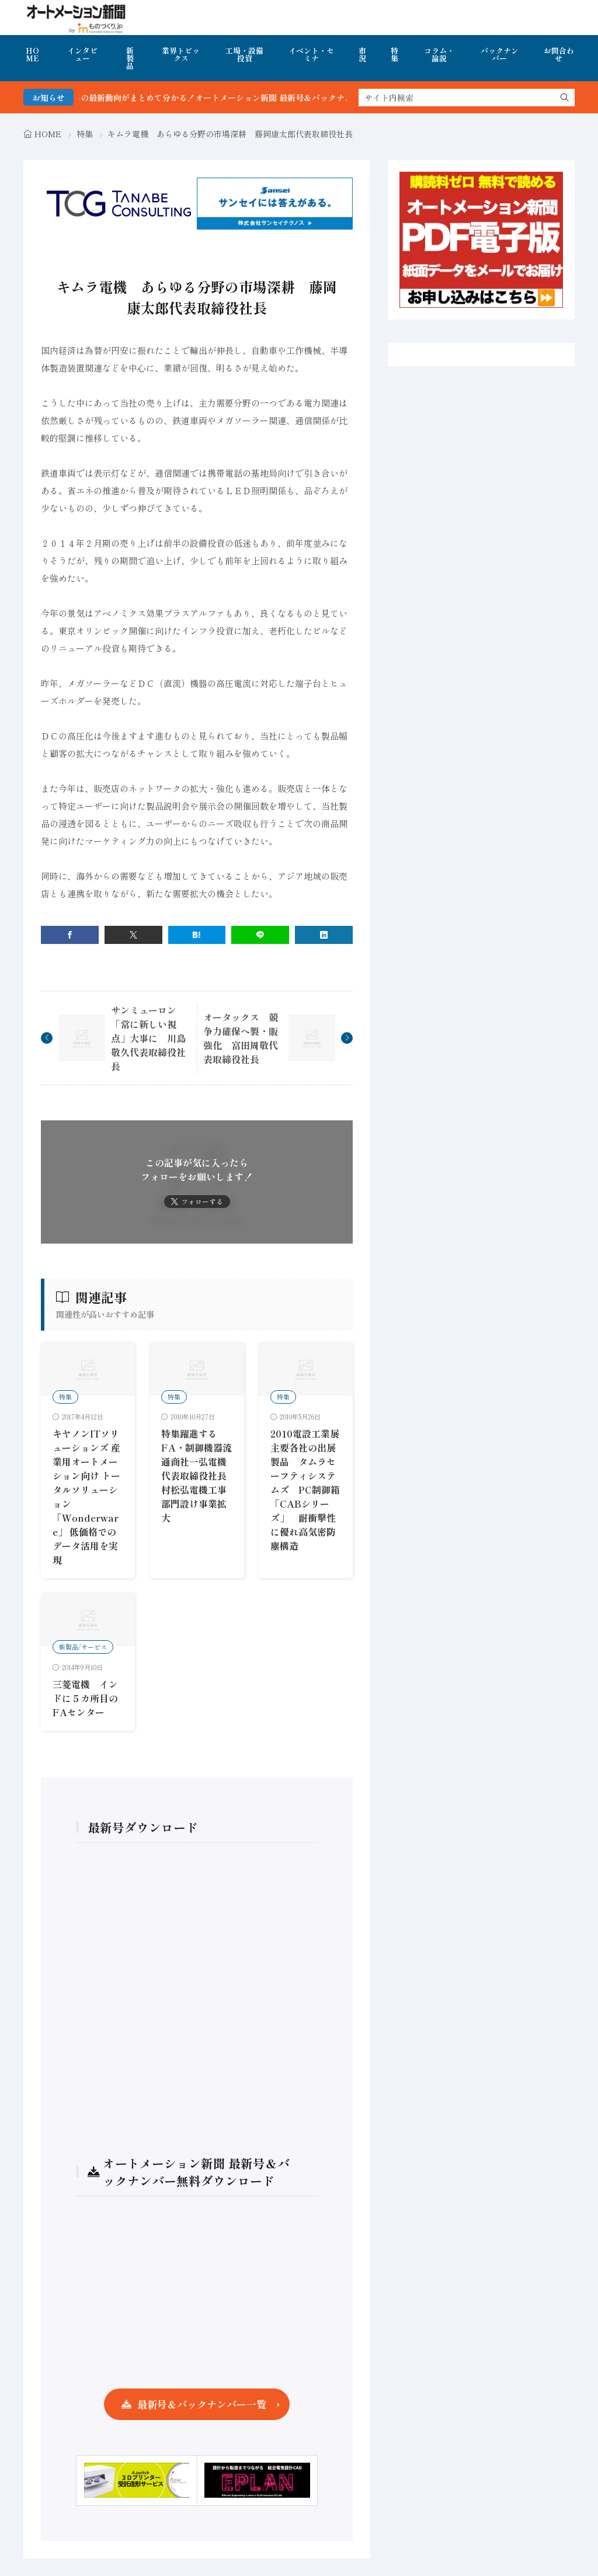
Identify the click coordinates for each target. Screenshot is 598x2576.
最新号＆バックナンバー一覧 (201, 2404)
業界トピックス (181, 54)
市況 (362, 54)
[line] (260, 935)
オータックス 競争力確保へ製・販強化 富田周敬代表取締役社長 (240, 1038)
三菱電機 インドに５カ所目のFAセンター (85, 1698)
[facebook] (70, 935)
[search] (565, 97)
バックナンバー (500, 54)
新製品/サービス (83, 1646)
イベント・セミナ (311, 54)
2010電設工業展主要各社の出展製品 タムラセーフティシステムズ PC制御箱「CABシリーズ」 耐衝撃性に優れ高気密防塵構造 (305, 1489)
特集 (394, 54)
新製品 (130, 58)
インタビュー (82, 54)
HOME (32, 54)
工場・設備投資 (244, 54)
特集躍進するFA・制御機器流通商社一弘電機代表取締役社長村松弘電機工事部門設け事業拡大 (196, 1475)
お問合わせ (559, 54)
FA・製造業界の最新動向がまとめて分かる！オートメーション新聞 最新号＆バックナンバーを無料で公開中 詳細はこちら (289, 97)
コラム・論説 (439, 54)
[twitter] (133, 935)
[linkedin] (324, 935)
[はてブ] (197, 935)
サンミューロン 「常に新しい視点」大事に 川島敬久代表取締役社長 (148, 1038)
